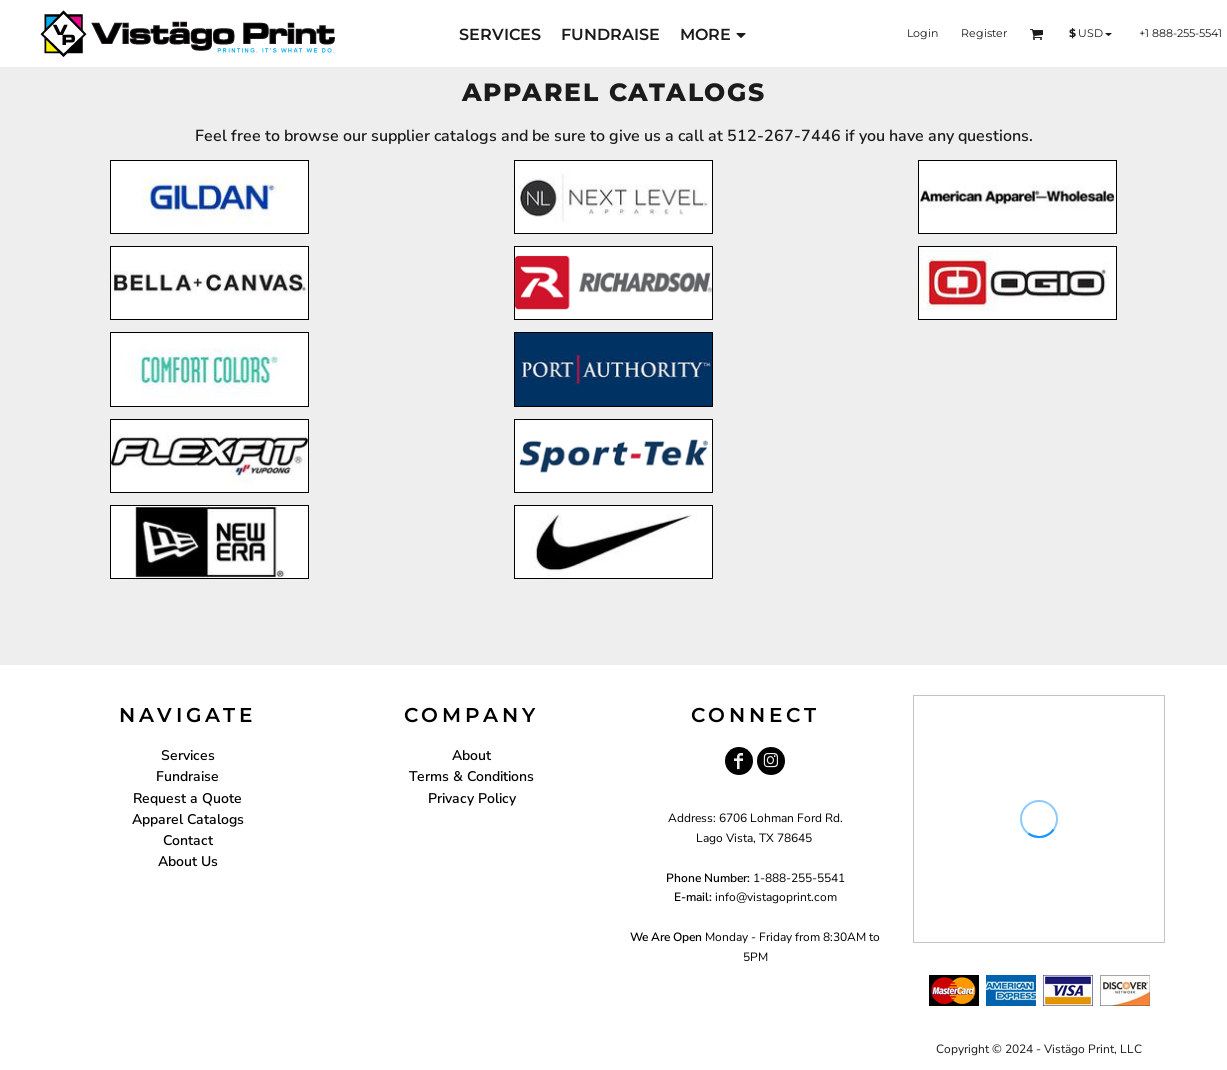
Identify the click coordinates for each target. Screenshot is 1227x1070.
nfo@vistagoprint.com (777, 897)
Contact (188, 840)
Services (188, 755)
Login (922, 33)
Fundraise (187, 776)
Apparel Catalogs (188, 819)
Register (984, 33)
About (471, 755)
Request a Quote (187, 798)
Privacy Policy (472, 798)
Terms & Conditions (471, 776)
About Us (188, 861)
